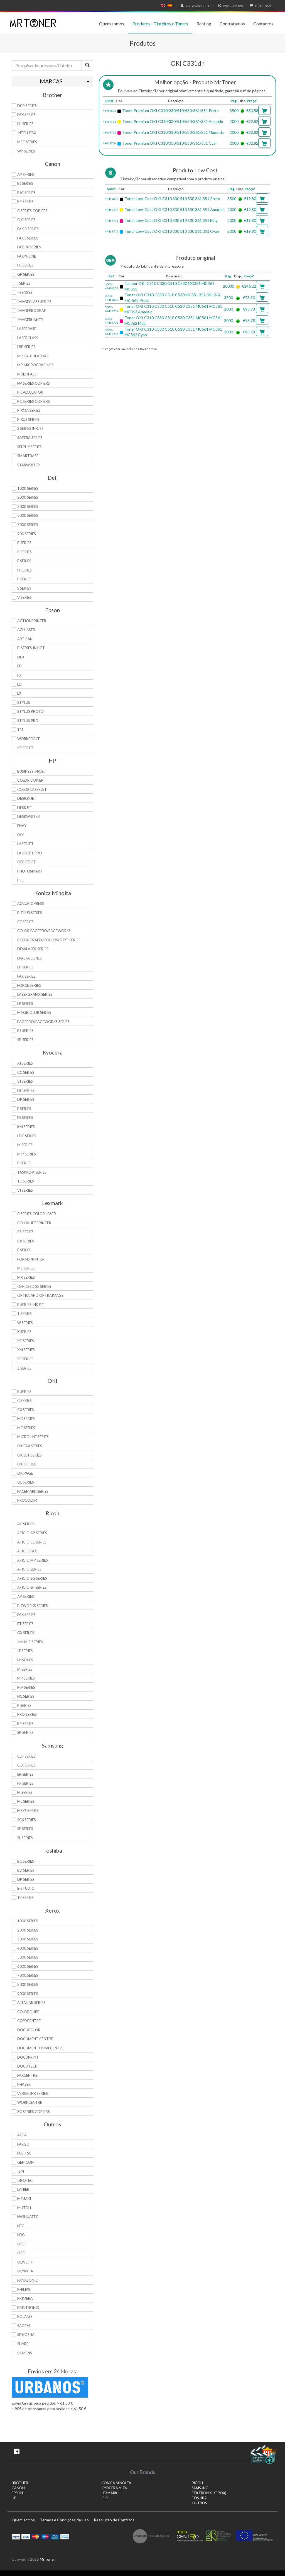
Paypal (16, 2536)
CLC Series (26, 219)
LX (19, 693)
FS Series (25, 1117)
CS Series (25, 1232)
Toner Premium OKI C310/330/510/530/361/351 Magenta (173, 132)
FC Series (25, 265)
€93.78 (249, 309)
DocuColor (28, 2030)
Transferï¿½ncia (64, 2536)
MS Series (26, 1268)
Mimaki (24, 2198)
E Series (24, 561)
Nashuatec (27, 2216)
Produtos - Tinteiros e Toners (160, 23)
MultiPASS (26, 374)
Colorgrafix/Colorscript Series (48, 940)
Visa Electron (55, 2536)
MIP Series (26, 1154)
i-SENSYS (24, 292)
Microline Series (33, 1436)
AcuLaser (26, 629)
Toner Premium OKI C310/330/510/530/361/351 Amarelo (172, 121)
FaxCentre (27, 2075)
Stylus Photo (30, 711)
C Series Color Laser (36, 1213)
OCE (21, 2244)
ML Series (25, 1801)
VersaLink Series (32, 2093)
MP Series (26, 1678)
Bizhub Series (29, 912)
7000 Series (27, 524)
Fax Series (26, 976)
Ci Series (25, 1081)
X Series (24, 1331)
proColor (27, 1500)
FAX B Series (28, 229)
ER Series (25, 1774)
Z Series (24, 1368)
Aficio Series (29, 1569)
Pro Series (27, 1714)
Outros (199, 2503)
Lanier (23, 2189)
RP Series (25, 1723)
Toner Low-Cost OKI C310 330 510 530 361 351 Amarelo (174, 209)
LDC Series (26, 1136)
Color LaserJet (32, 789)
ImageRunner (30, 320)
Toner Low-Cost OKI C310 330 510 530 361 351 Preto (172, 198)
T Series (24, 1313)
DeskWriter (28, 816)
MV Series (26, 1687)
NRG (21, 2235)
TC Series (25, 1181)
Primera (25, 2298)
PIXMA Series (29, 410)
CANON (18, 2488)
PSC (20, 880)
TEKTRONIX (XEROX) (209, 2493)
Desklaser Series (32, 949)
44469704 (109, 121)
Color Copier (30, 780)
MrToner (47, 2559)
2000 (234, 121)
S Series (24, 588)
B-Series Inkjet (31, 648)
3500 (234, 110)
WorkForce (28, 738)
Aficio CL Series (31, 1542)
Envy (21, 825)
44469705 (109, 132)
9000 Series (27, 1993)
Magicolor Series (34, 1012)
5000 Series (27, 515)
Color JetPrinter (34, 1223)
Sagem (23, 2325)
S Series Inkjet (30, 428)
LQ (19, 684)
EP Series (25, 967)
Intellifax (26, 132)
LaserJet (25, 844)
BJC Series (26, 192)
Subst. (109, 101)
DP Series (25, 1099)
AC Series (25, 1524)
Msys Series (28, 1810)
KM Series (26, 1127)
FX (19, 675)
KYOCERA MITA (114, 2488)
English (163, 5)
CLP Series (26, 1756)
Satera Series (30, 437)
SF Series (25, 1828)
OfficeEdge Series (34, 1286)
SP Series (25, 1040)
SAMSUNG (200, 2488)
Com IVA (229, 6)
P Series (24, 579)
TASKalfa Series (31, 1172)
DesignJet (26, 798)
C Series (24, 552)
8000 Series (27, 1984)
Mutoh (24, 2208)
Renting (203, 23)
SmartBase (27, 456)
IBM (20, 2171)
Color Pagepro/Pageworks (44, 931)
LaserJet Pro (29, 853)
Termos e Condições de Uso (64, 2519)
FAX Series (26, 114)
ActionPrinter (31, 621)
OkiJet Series (29, 1455)
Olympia (25, 2271)
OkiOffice (26, 1464)
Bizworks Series (32, 1605)
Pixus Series (28, 419)
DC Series (26, 1090)
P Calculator (30, 392)
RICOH (197, 2483)
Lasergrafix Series (34, 994)
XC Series (25, 1341)
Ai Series (25, 1063)
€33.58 (252, 110)
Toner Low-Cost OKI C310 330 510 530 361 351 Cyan (171, 231)
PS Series (25, 1030)
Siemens (24, 2353)
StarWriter (28, 465)
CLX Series (26, 1765)
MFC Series (27, 142)
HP (14, 2498)
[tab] (52, 81)
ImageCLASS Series (34, 301)
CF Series (25, 922)
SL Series (25, 1838)
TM (20, 729)
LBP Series (26, 347)
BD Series (25, 1870)
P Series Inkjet (30, 1304)
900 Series (26, 534)
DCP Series (27, 105)
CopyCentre (29, 2020)
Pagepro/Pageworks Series (43, 1021)
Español (170, 5)
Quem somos (111, 23)
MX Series (26, 1277)
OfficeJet (26, 862)
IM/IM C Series (30, 1642)
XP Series (25, 748)
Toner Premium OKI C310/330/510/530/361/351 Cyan (170, 143)
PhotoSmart (30, 871)
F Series (24, 1108)
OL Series (25, 1482)
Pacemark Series (32, 1491)
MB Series (26, 1418)
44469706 (109, 143)
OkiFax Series (29, 1446)
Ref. (112, 276)
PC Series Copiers (33, 401)
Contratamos (232, 23)
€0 (260, 6)
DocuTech (27, 2066)
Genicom (26, 2162)
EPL (20, 666)
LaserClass (27, 338)
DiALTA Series (29, 958)
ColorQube (28, 2012)
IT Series (25, 1651)
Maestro (45, 2536)
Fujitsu (24, 2153)
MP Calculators (32, 356)
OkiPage (25, 1473)
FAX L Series (27, 238)
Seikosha (26, 2334)
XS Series (25, 1359)
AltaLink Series (31, 2002)
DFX (20, 657)
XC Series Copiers (33, 2111)
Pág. (234, 101)
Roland (24, 2316)
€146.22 (249, 286)
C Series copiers (32, 211)
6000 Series (27, 1966)
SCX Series (26, 1820)
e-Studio (26, 1888)
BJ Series (25, 183)
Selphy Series (29, 447)
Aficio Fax (27, 1551)
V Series (24, 597)
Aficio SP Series (31, 1587)
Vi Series (25, 1190)
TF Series (25, 1897)
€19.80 (250, 198)
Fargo (23, 2144)
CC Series (25, 1072)
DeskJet (24, 807)
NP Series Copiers (33, 383)
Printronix (28, 2307)
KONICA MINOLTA (116, 2483)
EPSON (17, 2493)
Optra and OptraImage (40, 1295)
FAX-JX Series (29, 247)
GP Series (25, 274)
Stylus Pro (27, 720)
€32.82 (252, 121)
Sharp (23, 2344)
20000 (228, 286)
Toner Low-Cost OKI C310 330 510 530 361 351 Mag (171, 220)
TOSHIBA (199, 2498)
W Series (25, 1322)
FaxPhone (26, 256)
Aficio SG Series (32, 1578)
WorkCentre (29, 2102)
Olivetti (25, 2262)
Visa (25, 2536)
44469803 (109, 110)
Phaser (24, 2084)
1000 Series (27, 488)
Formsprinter (31, 1259)
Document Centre (35, 2039)
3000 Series (27, 506)
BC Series (25, 1861)
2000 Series (27, 497)
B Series (24, 543)
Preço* (252, 101)
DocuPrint (28, 2057)
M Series (25, 1145)
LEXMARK (109, 2493)
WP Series (26, 151)
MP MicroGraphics (35, 365)
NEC (20, 2226)
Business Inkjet (31, 771)
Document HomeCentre (40, 2048)
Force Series (29, 985)
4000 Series (27, 1948)
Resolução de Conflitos (114, 2519)
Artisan (25, 639)
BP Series (25, 201)
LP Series (25, 1003)
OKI (105, 2498)
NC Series (25, 1696)
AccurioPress (30, 903)
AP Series (25, 174)
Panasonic (27, 2280)
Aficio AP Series (32, 1533)
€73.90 (249, 297)
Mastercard (35, 2536)
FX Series (25, 1783)
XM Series (26, 1350)
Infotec (25, 2180)
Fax (20, 835)
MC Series (26, 1428)
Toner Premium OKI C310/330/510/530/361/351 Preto (170, 110)
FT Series (25, 1624)
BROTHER (20, 2483)
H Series (24, 570)
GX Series (25, 1632)
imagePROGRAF (31, 310)
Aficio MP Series (32, 1560)
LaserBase (26, 328)
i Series (23, 283)
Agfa (22, 2135)
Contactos (263, 23)
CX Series (25, 1241)
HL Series (25, 124)
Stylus (23, 702)
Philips (23, 2289)
